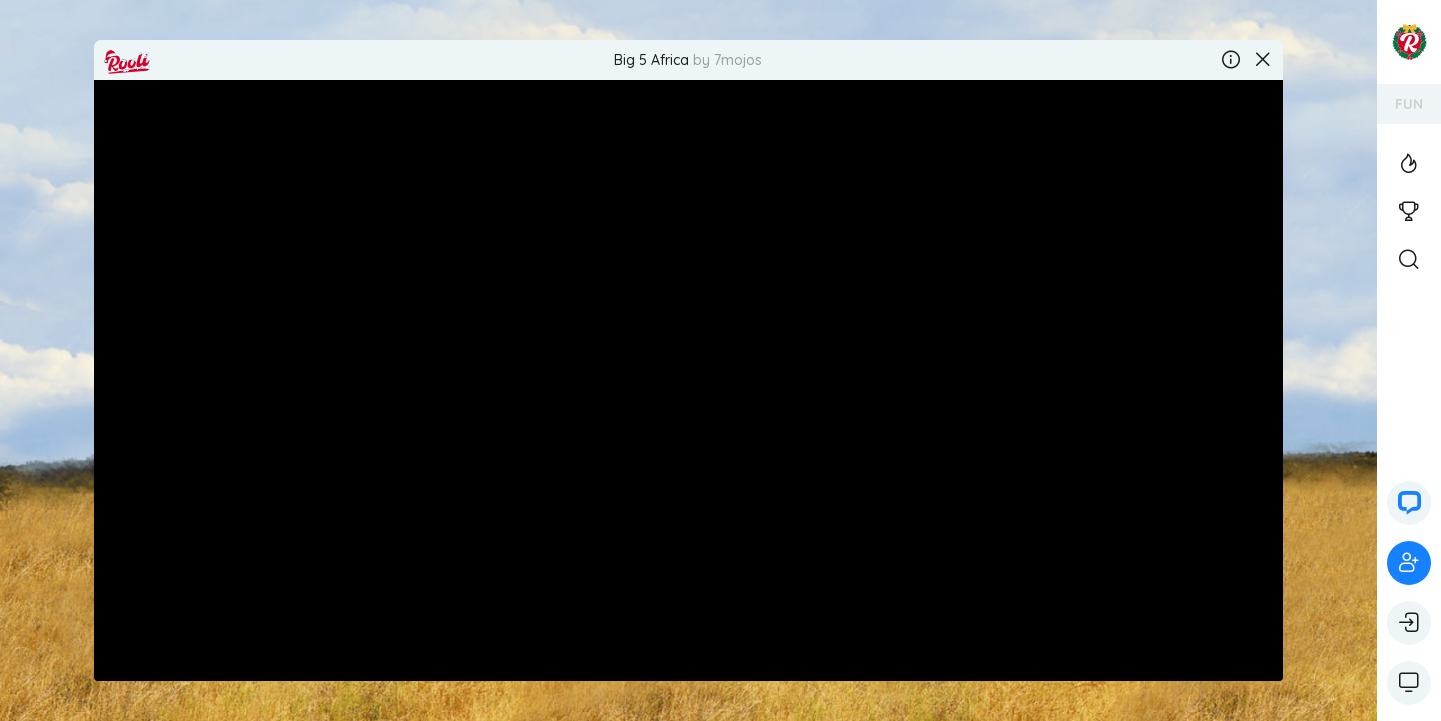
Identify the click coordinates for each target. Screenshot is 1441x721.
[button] (1409, 503)
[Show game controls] (1409, 683)
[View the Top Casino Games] (1409, 164)
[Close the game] (1263, 60)
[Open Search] (1409, 260)
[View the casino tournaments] (1409, 212)
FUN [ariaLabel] (1409, 104)
